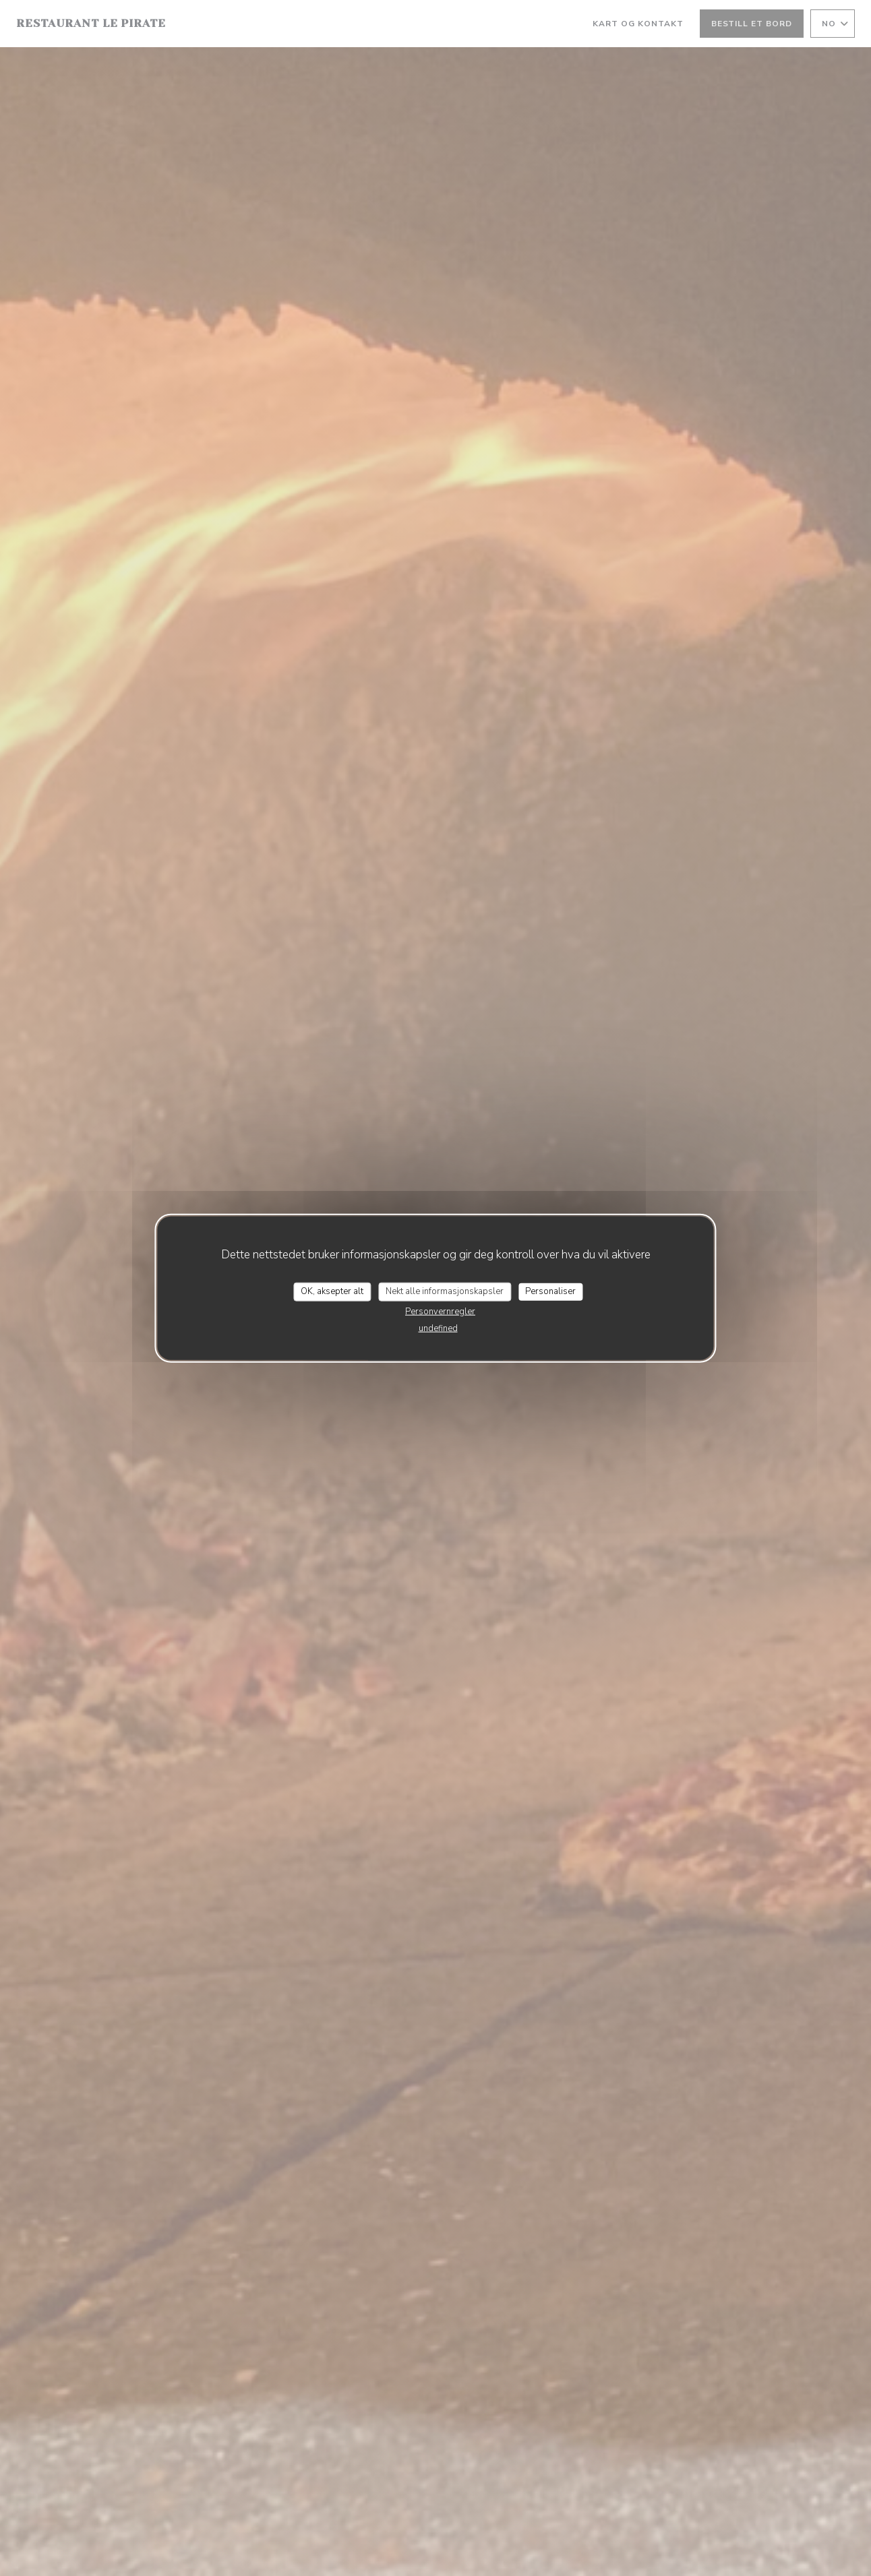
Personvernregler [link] (440, 1311)
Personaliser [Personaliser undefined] (550, 1291)
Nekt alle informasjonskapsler (445, 1291)
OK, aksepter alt (332, 1291)
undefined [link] (438, 1328)
